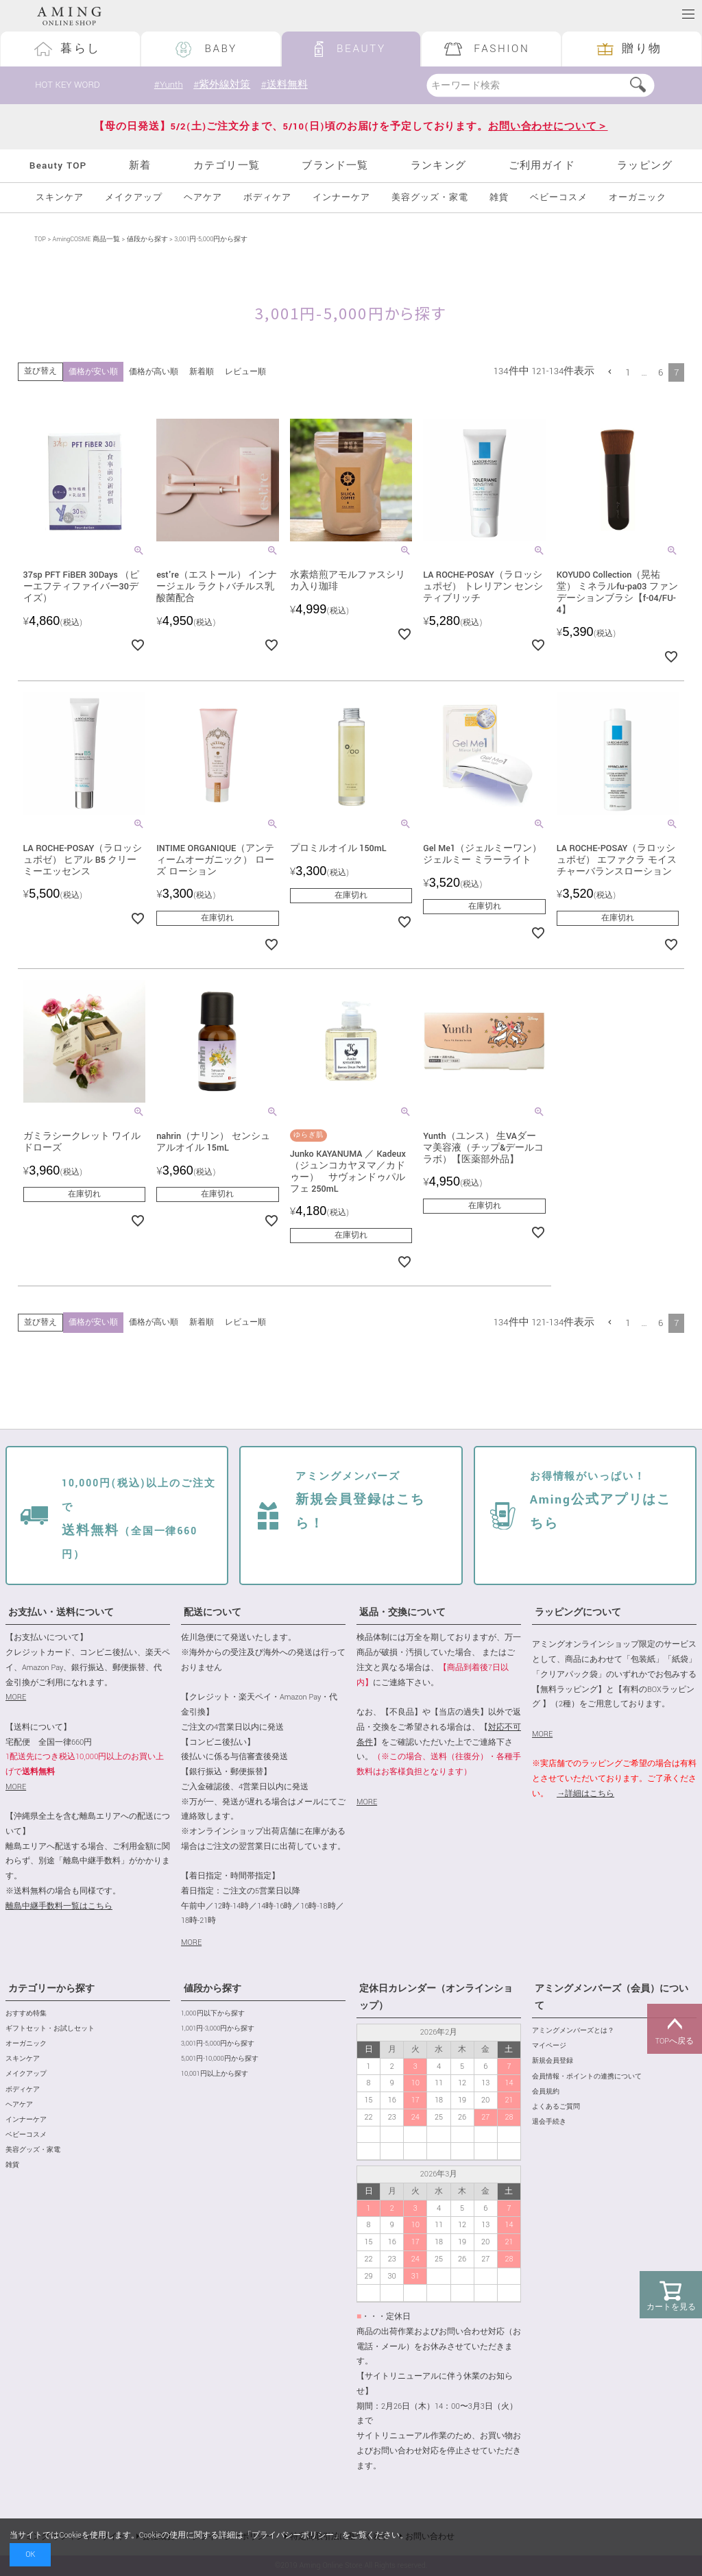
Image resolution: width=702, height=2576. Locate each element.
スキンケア (60, 198)
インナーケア (341, 198)
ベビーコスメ (559, 198)
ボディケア (267, 198)
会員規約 (545, 2091)
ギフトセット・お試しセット (50, 2028)
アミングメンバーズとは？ (573, 2030)
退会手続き (549, 2122)
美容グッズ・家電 (429, 198)
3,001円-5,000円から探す (217, 2043)
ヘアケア (203, 198)
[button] (610, 372)
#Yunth (168, 84)
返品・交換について (402, 1612)
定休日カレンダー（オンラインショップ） (436, 1997)
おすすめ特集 (26, 2013)
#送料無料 (284, 84)
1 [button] (627, 372)
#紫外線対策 (221, 84)
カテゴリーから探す (51, 1989)
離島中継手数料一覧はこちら (58, 1906)
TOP (40, 239)
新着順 (201, 372)
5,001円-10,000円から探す (219, 2058)
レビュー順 (245, 372)
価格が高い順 (153, 372)
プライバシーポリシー (293, 2535)
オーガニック (637, 198)
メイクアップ (133, 198)
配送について (212, 1612)
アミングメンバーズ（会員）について (611, 1997)
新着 (140, 165)
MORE (15, 1697)
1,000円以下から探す (213, 2013)
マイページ (549, 2045)
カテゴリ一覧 (226, 165)
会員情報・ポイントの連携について (587, 2076)
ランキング (438, 165)
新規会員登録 (552, 2061)
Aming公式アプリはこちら (601, 1500)
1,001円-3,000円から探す (217, 2028)
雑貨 (499, 198)
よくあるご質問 (556, 2106)
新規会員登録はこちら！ (359, 1500)
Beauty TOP (58, 165)
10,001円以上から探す (214, 2074)
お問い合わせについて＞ (548, 126)
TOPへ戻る (674, 2029)
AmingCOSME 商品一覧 (86, 239)
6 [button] (660, 372)
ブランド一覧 (335, 165)
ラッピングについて (578, 1612)
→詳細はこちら (585, 1794)
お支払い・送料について (61, 1612)
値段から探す (147, 239)
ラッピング (645, 165)
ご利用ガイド (542, 165)
